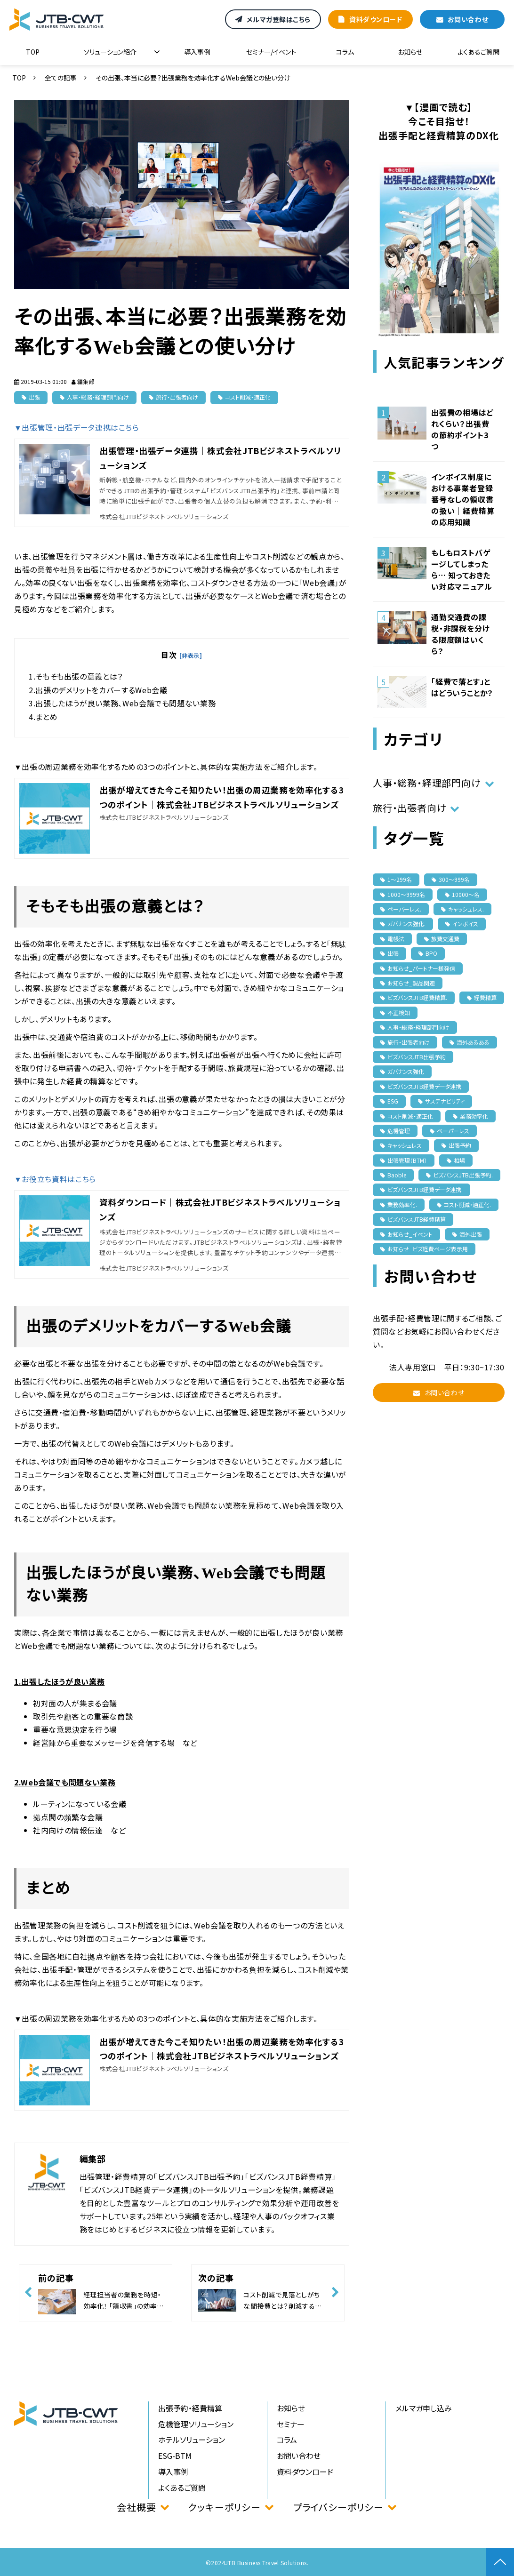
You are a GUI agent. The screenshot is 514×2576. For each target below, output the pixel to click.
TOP (33, 51)
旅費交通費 (441, 939)
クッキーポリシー (224, 2507)
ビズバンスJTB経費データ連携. (421, 1189)
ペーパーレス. (400, 909)
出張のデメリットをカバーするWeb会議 (101, 690)
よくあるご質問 (478, 51)
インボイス (461, 924)
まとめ (46, 716)
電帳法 (392, 939)
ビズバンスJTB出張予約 (413, 1057)
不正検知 (395, 1012)
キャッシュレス (401, 1145)
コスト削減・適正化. (464, 1204)
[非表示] (190, 655)
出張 (34, 397)
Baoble (393, 1175)
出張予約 (456, 1145)
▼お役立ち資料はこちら (55, 1178)
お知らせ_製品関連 (407, 983)
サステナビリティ (441, 1101)
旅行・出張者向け (177, 397)
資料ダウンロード (375, 19)
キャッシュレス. (462, 909)
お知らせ (410, 51)
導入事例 (197, 51)
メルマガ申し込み (423, 2408)
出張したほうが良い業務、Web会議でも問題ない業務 (125, 703)
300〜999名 (451, 879)
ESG (389, 1101)
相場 (456, 1160)
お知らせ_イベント (406, 1234)
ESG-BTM (175, 2455)
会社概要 (136, 2507)
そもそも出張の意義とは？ (79, 676)
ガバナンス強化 (402, 1071)
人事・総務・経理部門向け (98, 397)
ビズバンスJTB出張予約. (459, 1175)
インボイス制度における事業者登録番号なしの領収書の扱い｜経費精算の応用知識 (462, 499)
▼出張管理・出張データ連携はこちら (76, 427)
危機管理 (395, 1131)
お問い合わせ (468, 19)
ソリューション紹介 (110, 51)
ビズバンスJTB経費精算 (413, 1219)
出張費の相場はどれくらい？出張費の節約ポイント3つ (462, 429)
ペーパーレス (449, 1131)
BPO (427, 953)
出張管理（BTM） (403, 1160)
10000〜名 (462, 894)
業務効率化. (398, 1204)
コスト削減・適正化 (248, 397)
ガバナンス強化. (403, 924)
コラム (345, 51)
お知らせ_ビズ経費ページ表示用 (424, 1249)
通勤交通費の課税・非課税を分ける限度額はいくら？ (460, 633)
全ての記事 (61, 77)
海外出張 (467, 1234)
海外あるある (470, 1042)
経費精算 (482, 997)
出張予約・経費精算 (190, 2408)
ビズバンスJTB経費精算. (413, 997)
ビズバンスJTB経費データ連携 (420, 1086)
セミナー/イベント (271, 51)
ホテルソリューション (191, 2439)
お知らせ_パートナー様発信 (417, 968)
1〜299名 (396, 879)
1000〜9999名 (402, 894)
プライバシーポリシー (338, 2507)
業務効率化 (470, 1116)
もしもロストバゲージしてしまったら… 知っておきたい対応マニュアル (461, 569)
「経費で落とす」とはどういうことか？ (462, 687)
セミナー (291, 2424)
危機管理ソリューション (195, 2424)
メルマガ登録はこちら (279, 19)
